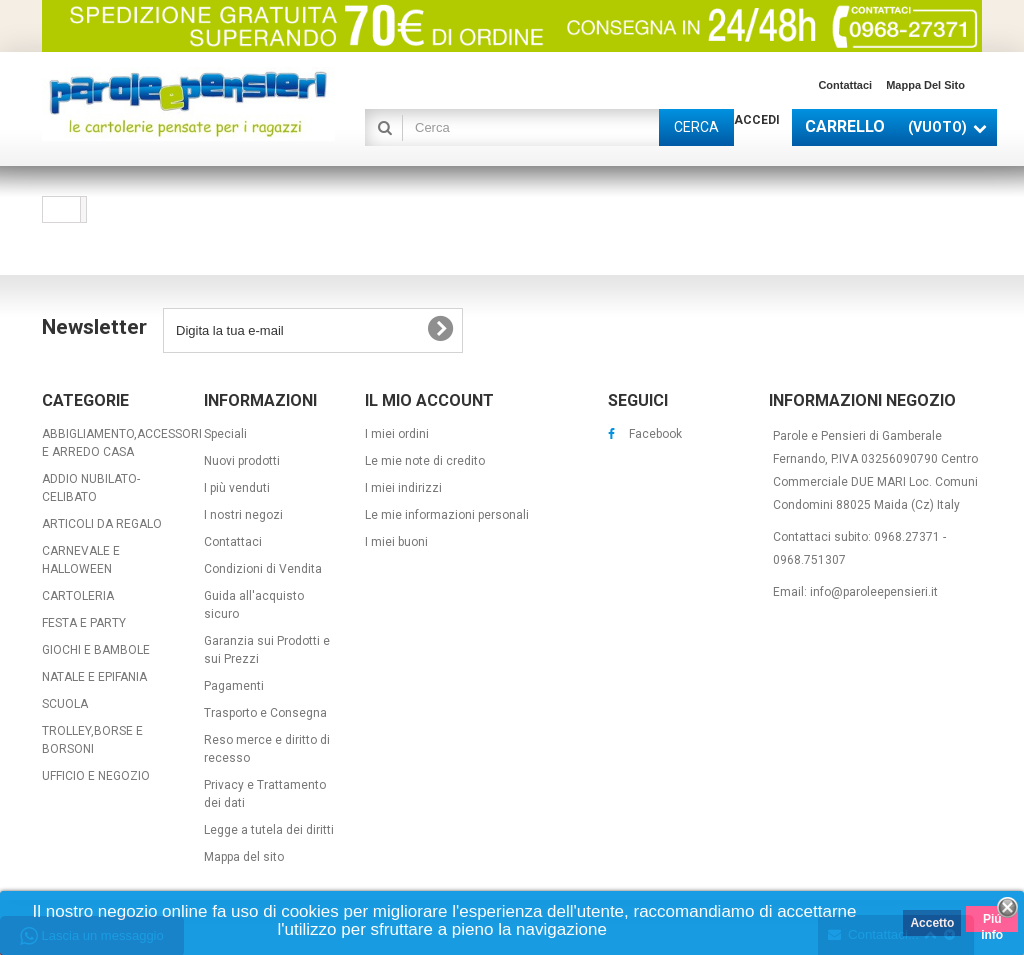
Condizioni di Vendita (263, 569)
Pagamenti (234, 686)
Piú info (992, 922)
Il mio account (429, 400)
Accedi (757, 120)
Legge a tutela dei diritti (269, 830)
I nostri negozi (243, 515)
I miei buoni (396, 542)
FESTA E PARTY (84, 623)
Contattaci (845, 85)
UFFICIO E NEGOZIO (96, 776)
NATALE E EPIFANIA (94, 677)
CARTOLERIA (78, 596)
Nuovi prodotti (242, 461)
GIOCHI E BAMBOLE (96, 650)
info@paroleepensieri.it (874, 592)
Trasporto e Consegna (265, 713)
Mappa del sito (925, 85)
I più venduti (237, 488)
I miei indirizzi (403, 488)
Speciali (225, 434)
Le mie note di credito (425, 461)
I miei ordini (397, 434)
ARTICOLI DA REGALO (102, 524)
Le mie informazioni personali (447, 515)
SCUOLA (65, 704)
